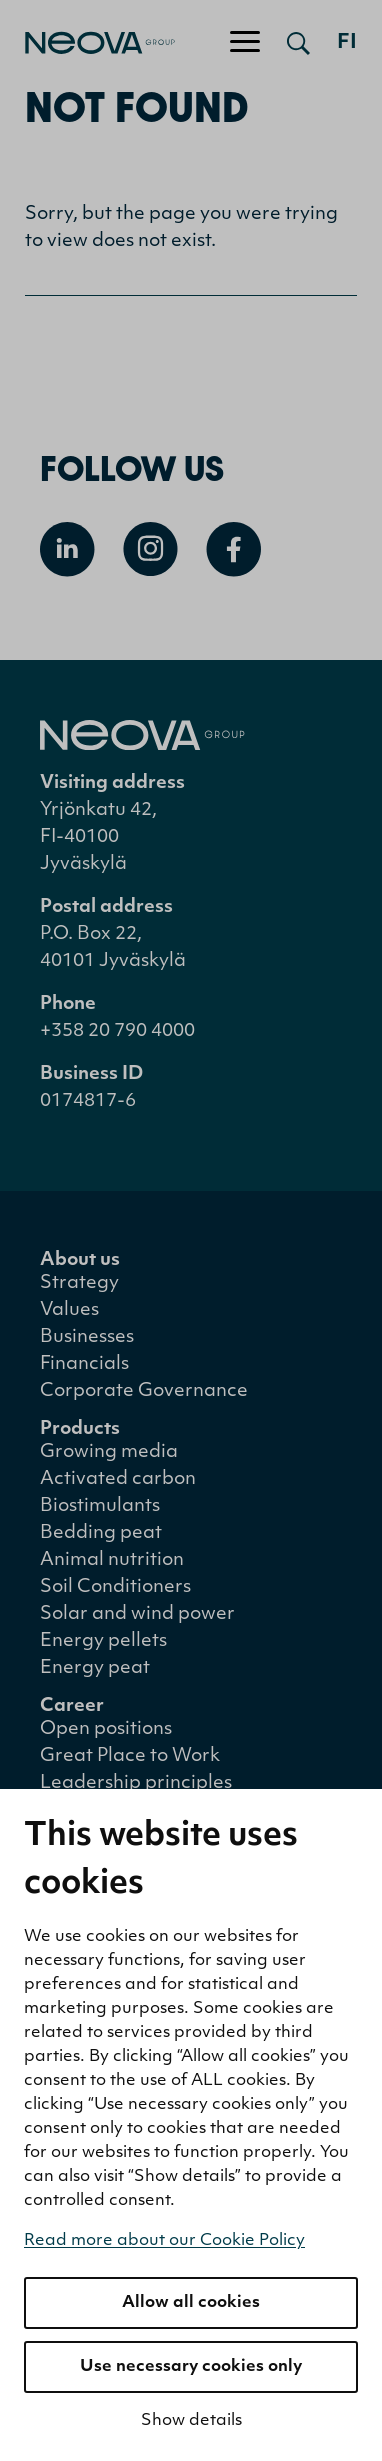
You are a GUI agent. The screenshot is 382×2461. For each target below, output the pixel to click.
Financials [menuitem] (84, 1364)
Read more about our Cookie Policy (164, 2241)
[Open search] (298, 43)
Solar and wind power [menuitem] (137, 1614)
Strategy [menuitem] (79, 1283)
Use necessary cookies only (191, 2367)
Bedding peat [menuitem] (101, 1533)
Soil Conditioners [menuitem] (115, 1587)
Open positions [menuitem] (106, 1729)
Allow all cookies (191, 2303)
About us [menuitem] (80, 1260)
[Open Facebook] (233, 549)
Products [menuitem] (80, 1429)
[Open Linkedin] (67, 549)
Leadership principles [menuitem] (136, 1783)
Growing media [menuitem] (109, 1452)
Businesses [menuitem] (87, 1337)
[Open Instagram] (150, 549)
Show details (191, 2421)
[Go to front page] (87, 43)
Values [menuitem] (69, 1310)
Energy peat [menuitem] (95, 1668)
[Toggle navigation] (245, 43)
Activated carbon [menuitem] (118, 1479)
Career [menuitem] (72, 1706)
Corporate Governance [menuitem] (144, 1391)
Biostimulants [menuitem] (100, 1506)
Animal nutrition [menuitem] (112, 1560)
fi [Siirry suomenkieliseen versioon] (347, 43)
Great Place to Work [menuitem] (130, 1756)
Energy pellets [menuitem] (103, 1641)
